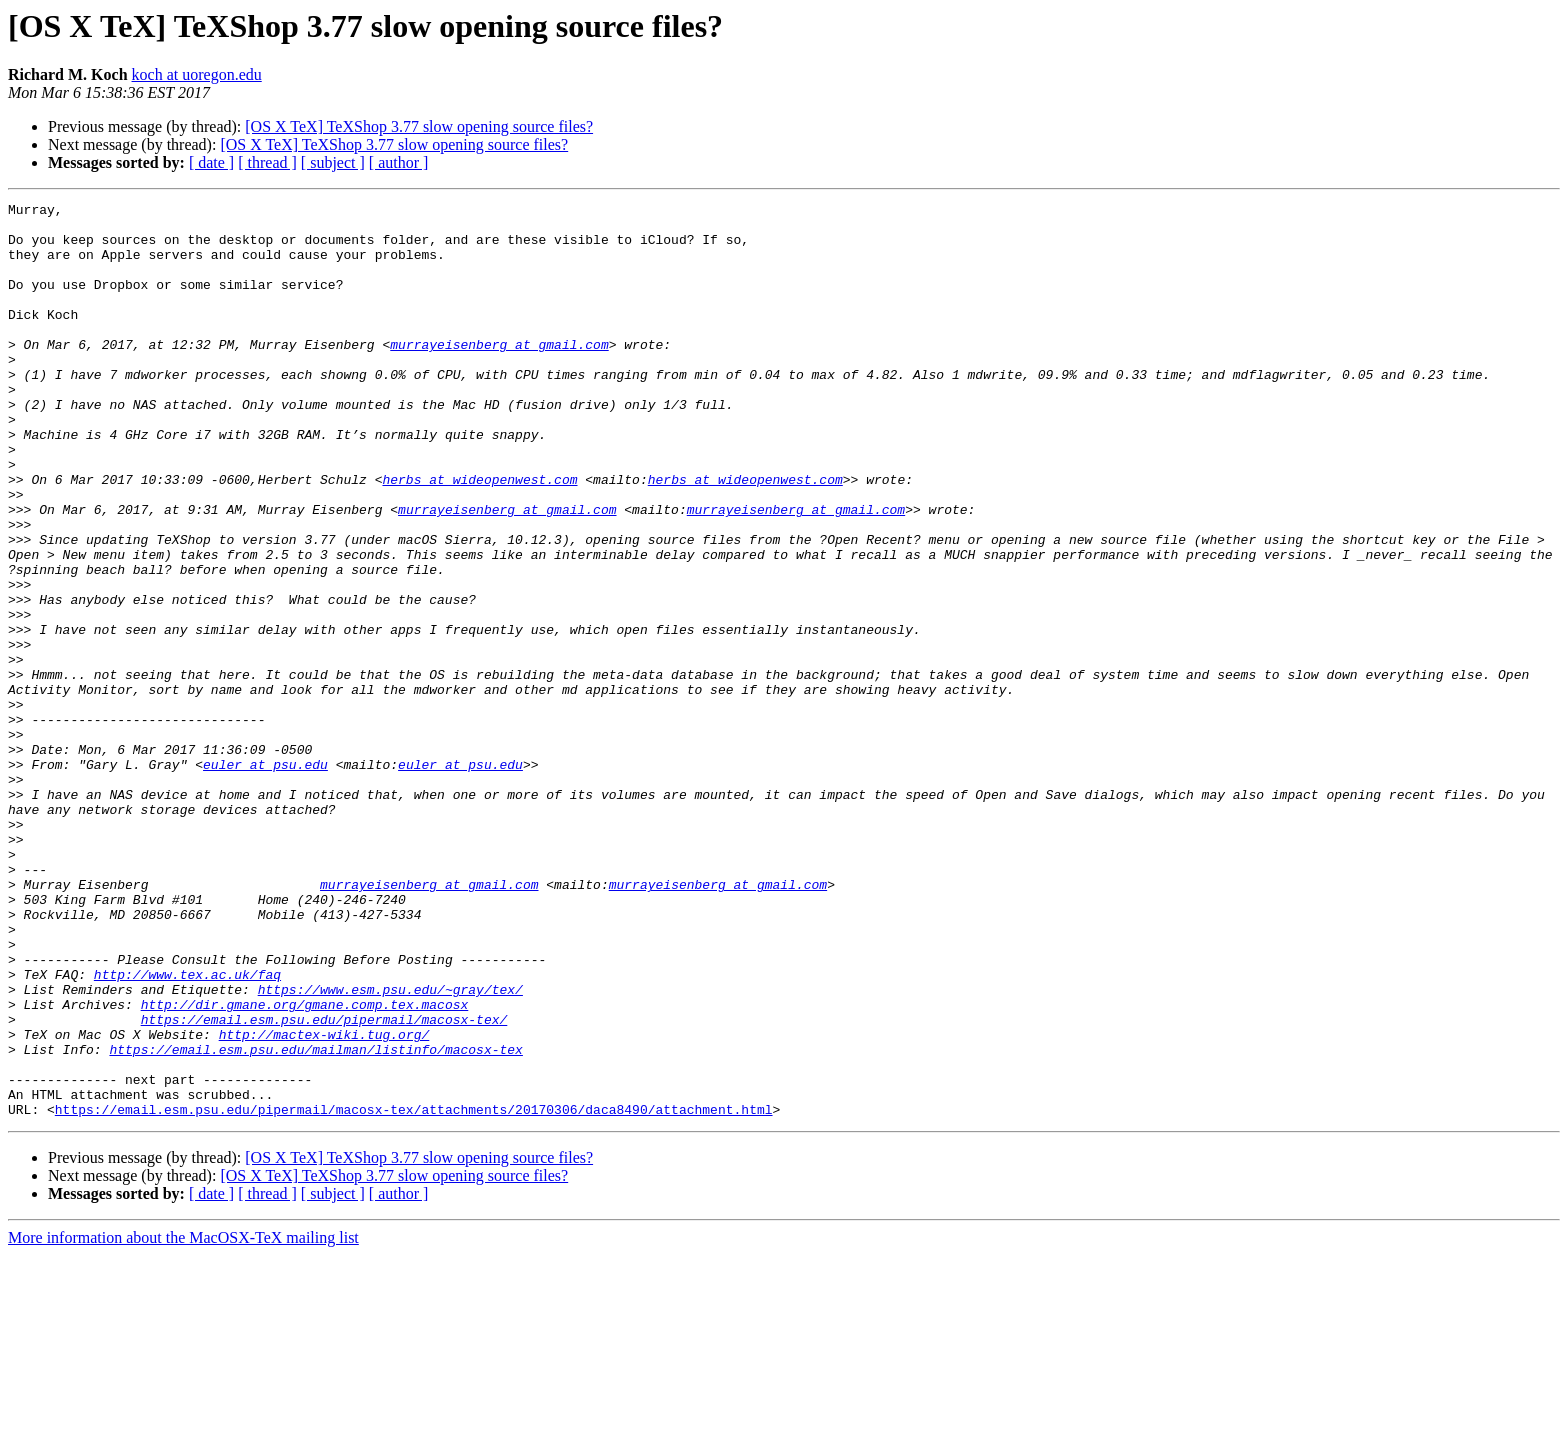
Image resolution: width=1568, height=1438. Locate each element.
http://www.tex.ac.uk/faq (187, 1130)
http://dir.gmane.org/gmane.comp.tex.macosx (305, 1166)
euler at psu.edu (265, 878)
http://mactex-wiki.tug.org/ (324, 1202)
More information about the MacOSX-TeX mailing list (183, 1420)
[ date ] (211, 162)
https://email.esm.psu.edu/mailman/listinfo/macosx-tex (315, 1220)
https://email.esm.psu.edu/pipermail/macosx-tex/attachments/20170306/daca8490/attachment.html (414, 1292)
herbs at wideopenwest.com (479, 536)
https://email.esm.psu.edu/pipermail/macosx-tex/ (324, 1184)
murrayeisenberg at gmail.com (499, 374)
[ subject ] (333, 162)
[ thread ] (267, 162)
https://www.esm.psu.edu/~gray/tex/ (390, 1148)
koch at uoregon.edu (197, 74)
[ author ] (399, 162)
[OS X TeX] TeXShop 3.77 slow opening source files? (419, 126)
